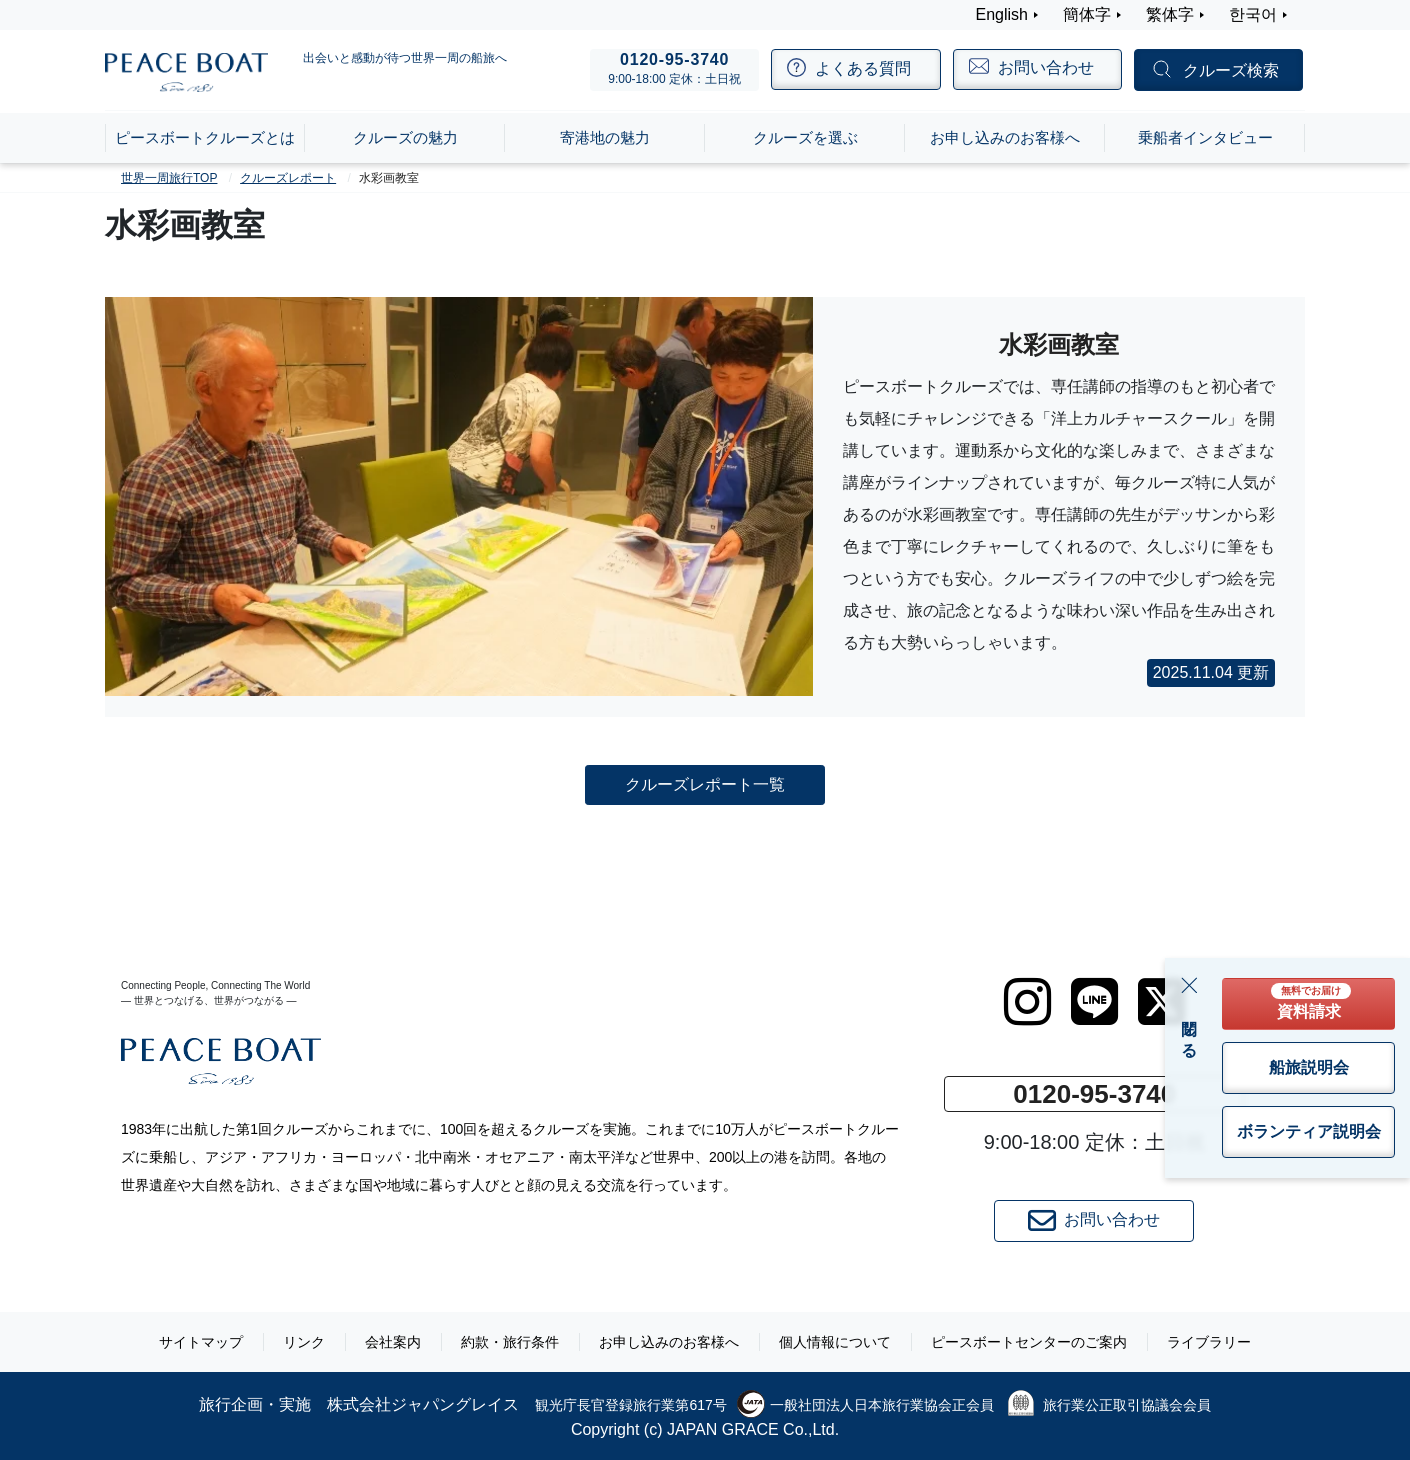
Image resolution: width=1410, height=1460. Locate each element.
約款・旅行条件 (510, 1342)
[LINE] (1094, 1002)
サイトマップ (201, 1342)
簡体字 (1087, 14)
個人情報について (835, 1342)
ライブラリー (1209, 1342)
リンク (304, 1342)
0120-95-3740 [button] (1094, 1094)
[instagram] (1027, 1002)
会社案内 (393, 1342)
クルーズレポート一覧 (705, 783)
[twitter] (1161, 1002)
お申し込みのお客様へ (669, 1342)
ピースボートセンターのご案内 (1029, 1342)
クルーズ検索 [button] (1231, 70)
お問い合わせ (1094, 1221)
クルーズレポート (288, 178)
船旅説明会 (1309, 1067)
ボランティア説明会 (1309, 1131)
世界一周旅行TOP (169, 178)
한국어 (1253, 14)
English (1002, 14)
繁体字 (1170, 14)
